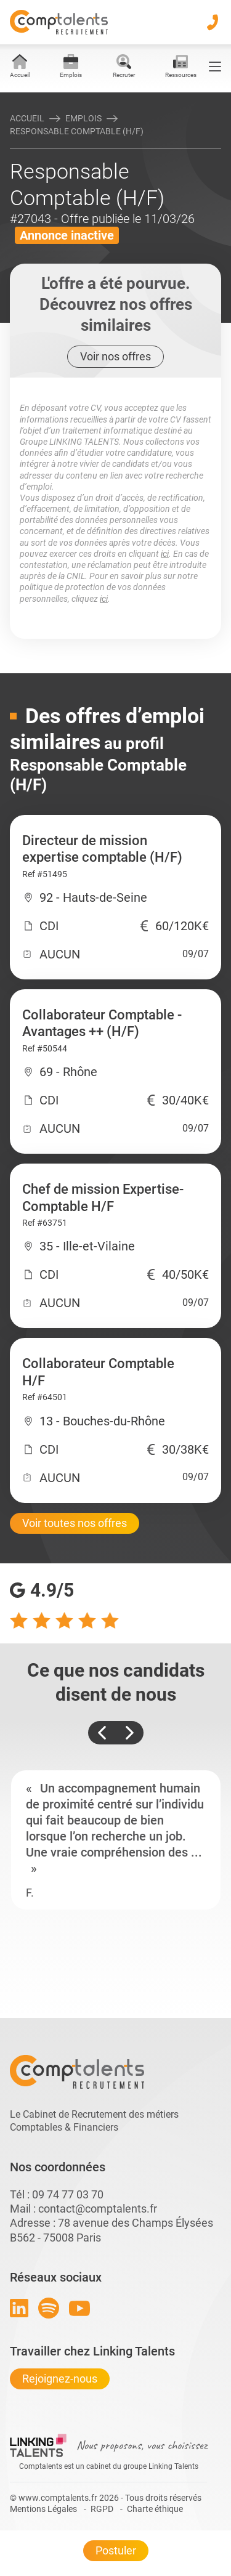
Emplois (83, 118)
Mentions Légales (43, 2509)
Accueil (27, 118)
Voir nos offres (115, 356)
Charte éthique (155, 2509)
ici (165, 554)
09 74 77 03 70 (67, 2194)
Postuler (115, 2550)
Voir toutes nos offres (74, 1523)
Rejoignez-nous (59, 2378)
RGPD (102, 2509)
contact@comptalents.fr (97, 2208)
